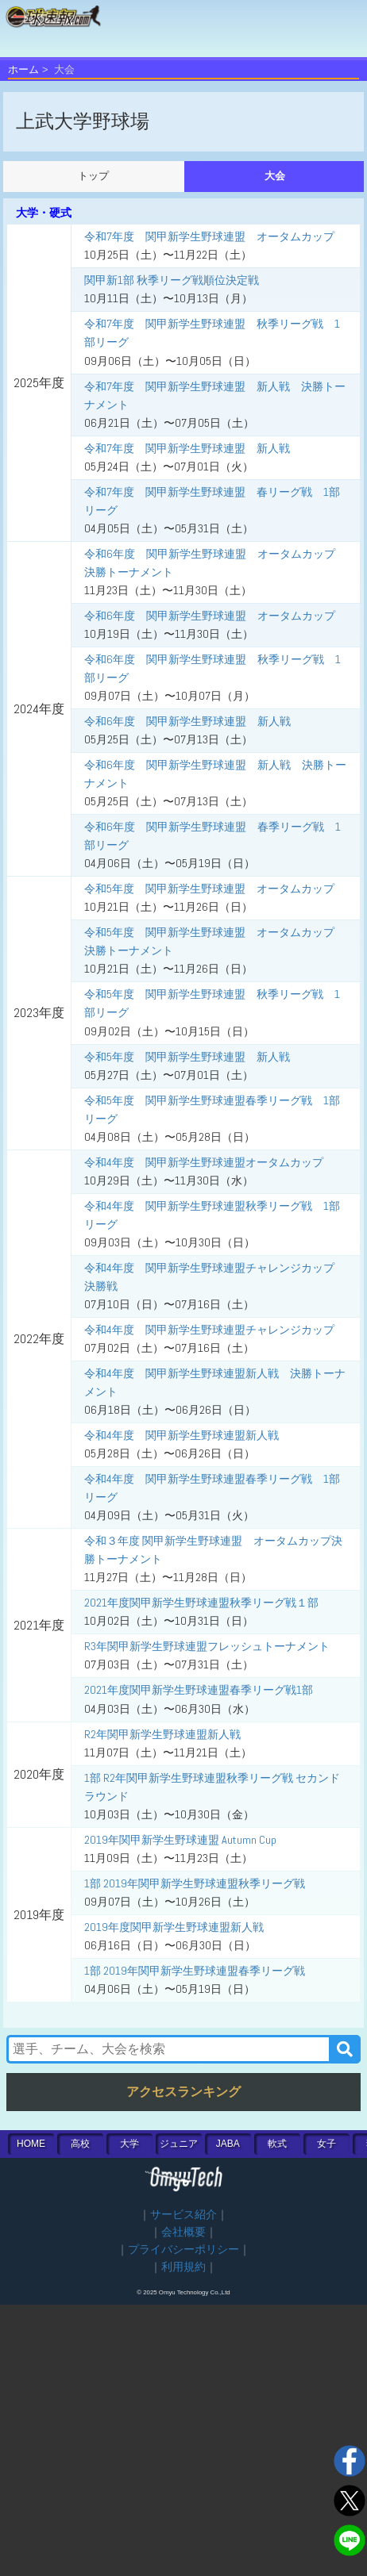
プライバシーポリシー (183, 2249)
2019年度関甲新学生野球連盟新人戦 (174, 1927)
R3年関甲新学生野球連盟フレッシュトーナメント (207, 1646)
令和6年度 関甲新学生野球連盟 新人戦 (187, 721)
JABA (228, 2143)
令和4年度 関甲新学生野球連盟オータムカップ (203, 1162)
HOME (31, 2143)
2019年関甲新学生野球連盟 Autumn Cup (180, 1840)
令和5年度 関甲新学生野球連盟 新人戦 (187, 1057)
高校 (80, 2143)
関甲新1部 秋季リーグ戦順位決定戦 (171, 280)
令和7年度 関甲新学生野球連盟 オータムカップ (209, 236)
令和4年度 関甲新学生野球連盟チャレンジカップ (209, 1330)
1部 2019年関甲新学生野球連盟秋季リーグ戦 (194, 1883)
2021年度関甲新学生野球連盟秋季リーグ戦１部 (201, 1602)
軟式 (277, 2143)
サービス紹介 (183, 2215)
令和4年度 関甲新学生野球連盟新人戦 (181, 1435)
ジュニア (179, 2143)
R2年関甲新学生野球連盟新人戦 (162, 1734)
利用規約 (183, 2267)
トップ (93, 176)
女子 (326, 2143)
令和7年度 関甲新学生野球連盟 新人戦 (187, 448)
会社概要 (183, 2232)
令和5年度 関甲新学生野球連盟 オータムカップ (209, 888)
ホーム (23, 69)
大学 (129, 2143)
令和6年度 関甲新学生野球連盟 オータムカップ (209, 615)
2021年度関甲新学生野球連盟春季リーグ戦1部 (198, 1690)
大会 (275, 176)
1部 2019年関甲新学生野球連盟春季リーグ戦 (194, 1971)
